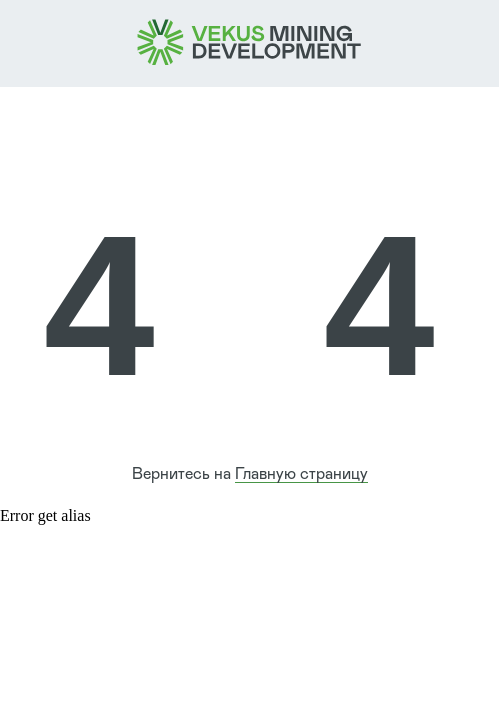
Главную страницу (301, 474)
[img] (249, 43)
